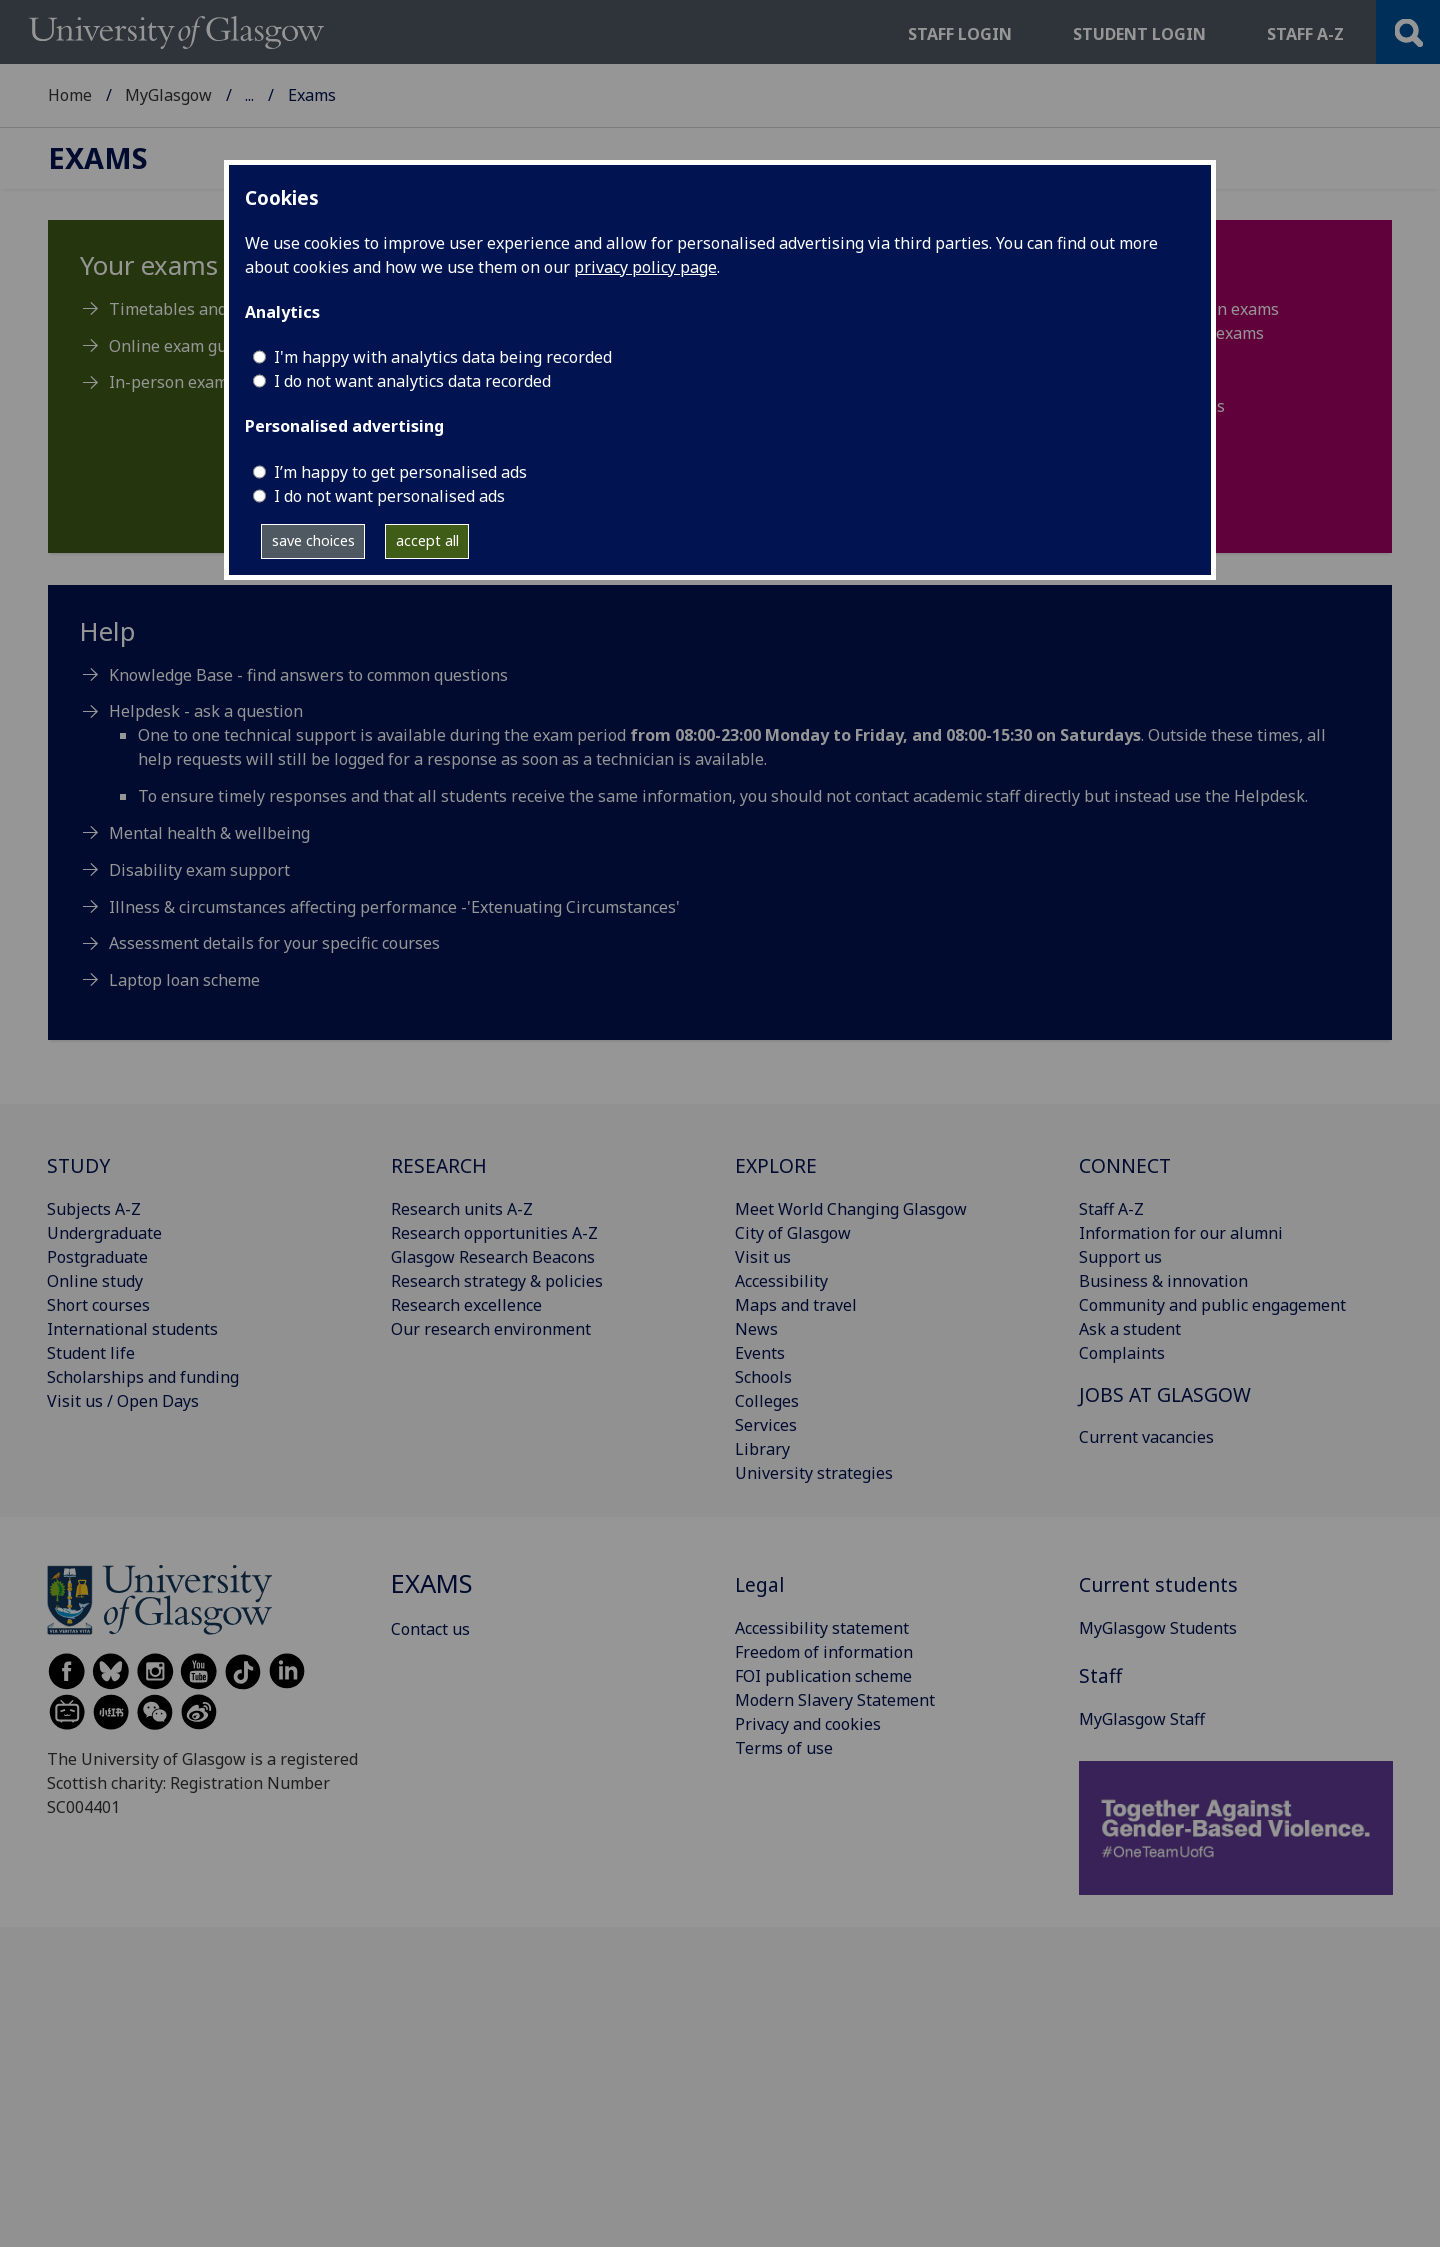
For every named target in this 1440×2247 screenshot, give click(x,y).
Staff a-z (1305, 34)
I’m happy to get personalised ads (400, 472)
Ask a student (1130, 1329)
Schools (763, 1377)
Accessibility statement (822, 1628)
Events (760, 1353)
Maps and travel (796, 1305)
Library (762, 1449)
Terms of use (784, 1748)
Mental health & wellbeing (209, 833)
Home (70, 95)
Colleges (767, 1401)
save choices (313, 540)
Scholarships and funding (143, 1377)
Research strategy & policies (497, 1281)
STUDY (78, 1165)
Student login (1139, 34)
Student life (91, 1353)
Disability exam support (199, 870)
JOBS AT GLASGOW (1165, 1394)
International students (132, 1329)
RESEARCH (439, 1165)
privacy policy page (645, 267)
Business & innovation (1163, 1281)
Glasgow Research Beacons (493, 1257)
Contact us (430, 1629)
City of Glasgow (793, 1233)
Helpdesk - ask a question (206, 711)
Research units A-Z (462, 1209)
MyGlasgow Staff (1142, 1719)
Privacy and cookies (808, 1724)
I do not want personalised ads (389, 496)
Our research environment (491, 1329)
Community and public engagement (1212, 1305)
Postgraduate (97, 1257)
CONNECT (1125, 1165)
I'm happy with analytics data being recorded (443, 357)
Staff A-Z (1111, 1209)
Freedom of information (824, 1652)
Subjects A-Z (94, 1209)
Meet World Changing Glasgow (851, 1209)
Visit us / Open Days (123, 1401)
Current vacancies (1146, 1437)
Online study (95, 1281)
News (756, 1329)
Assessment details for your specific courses (274, 943)
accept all (427, 540)
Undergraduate (104, 1233)
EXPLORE (776, 1165)
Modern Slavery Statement (835, 1700)
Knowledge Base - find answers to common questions (308, 675)
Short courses (98, 1305)
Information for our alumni (1181, 1233)
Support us (1120, 1257)
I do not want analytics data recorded (412, 381)
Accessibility (781, 1281)
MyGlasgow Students (324, 95)
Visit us (763, 1257)
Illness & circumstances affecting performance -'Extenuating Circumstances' (394, 907)
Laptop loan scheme (184, 980)
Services (766, 1425)
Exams (98, 158)
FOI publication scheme (823, 1676)
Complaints (1122, 1353)
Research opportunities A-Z (494, 1233)
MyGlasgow (168, 95)
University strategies (814, 1473)
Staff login (960, 34)
